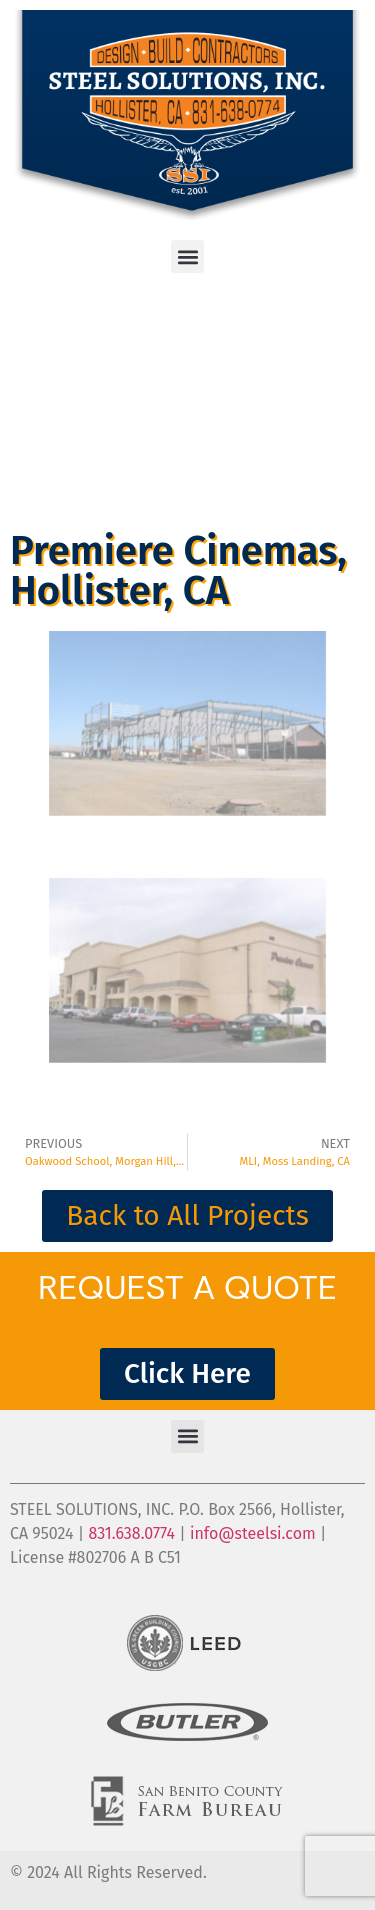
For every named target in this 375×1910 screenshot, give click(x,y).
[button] (187, 256)
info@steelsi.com (253, 1533)
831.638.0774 (131, 1533)
